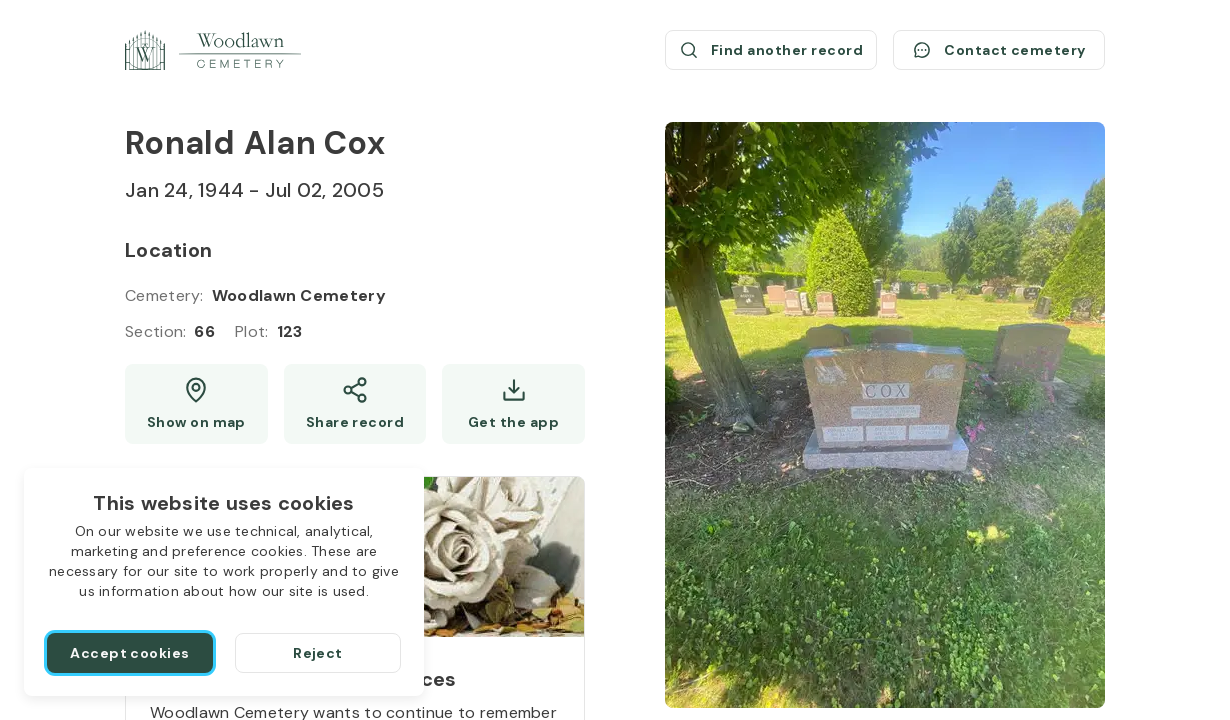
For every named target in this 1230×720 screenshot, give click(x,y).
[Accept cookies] (130, 653)
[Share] (355, 404)
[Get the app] (513, 404)
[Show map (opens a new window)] (196, 404)
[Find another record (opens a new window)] (771, 50)
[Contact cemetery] (999, 50)
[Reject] (318, 653)
